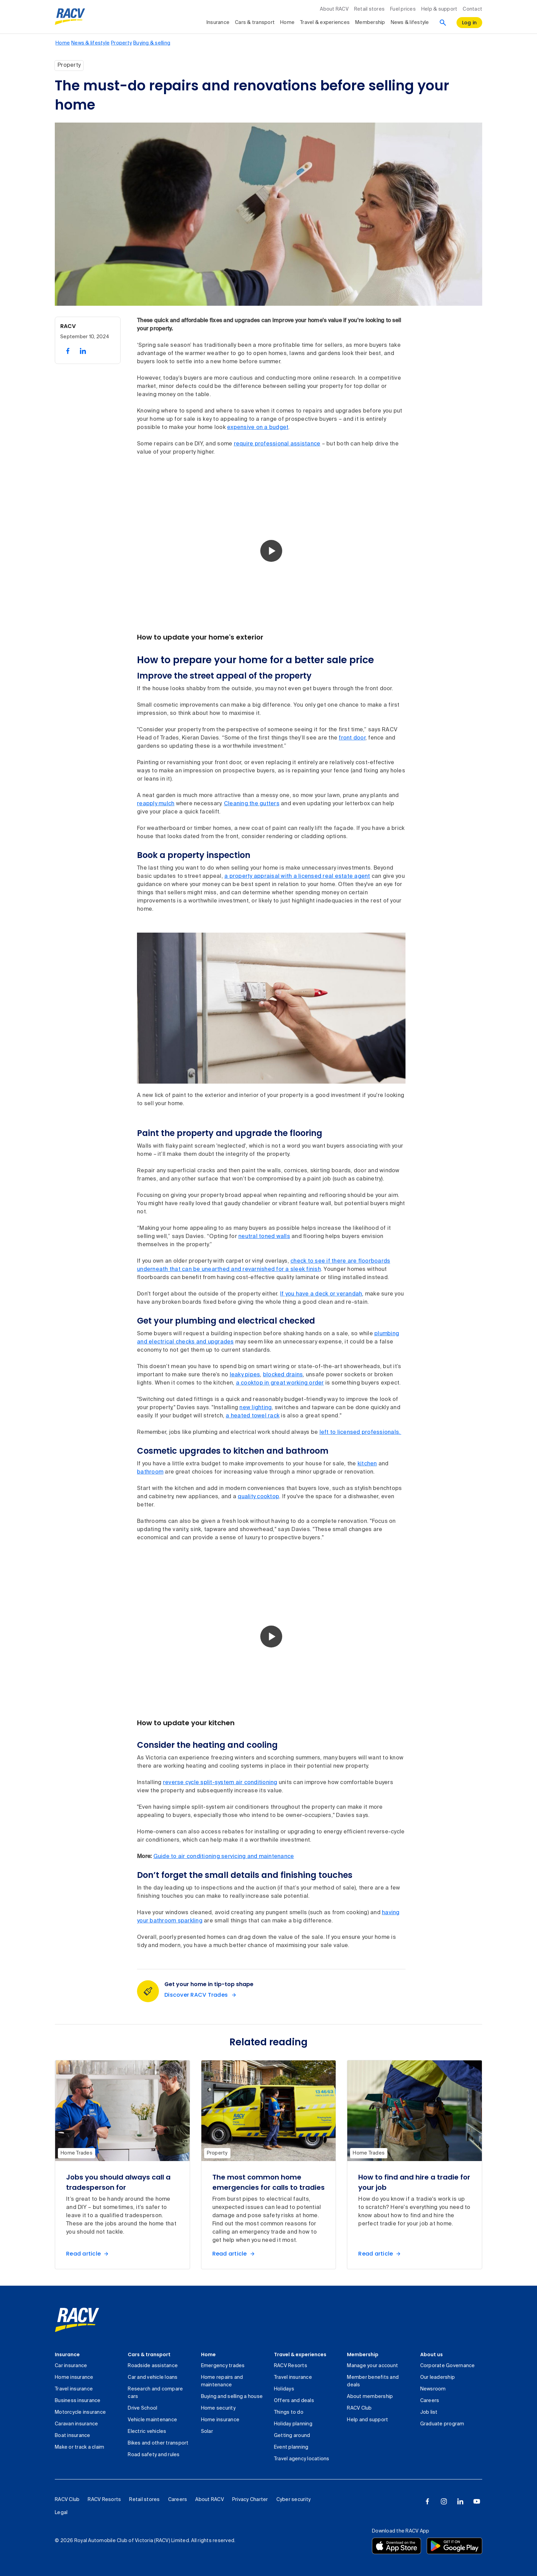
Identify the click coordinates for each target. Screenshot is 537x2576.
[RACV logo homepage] (70, 16)
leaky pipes (245, 1375)
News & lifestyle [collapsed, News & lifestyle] (410, 22)
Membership (362, 2354)
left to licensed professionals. (360, 1432)
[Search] (442, 22)
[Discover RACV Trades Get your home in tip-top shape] (201, 1995)
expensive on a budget (257, 427)
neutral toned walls (264, 1236)
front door (352, 738)
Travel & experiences (300, 2354)
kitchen (367, 1464)
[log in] (470, 22)
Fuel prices (403, 9)
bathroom (150, 1472)
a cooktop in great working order (280, 1383)
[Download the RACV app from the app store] (396, 2546)
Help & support (439, 9)
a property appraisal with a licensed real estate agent (297, 876)
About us (431, 2354)
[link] (77, 2320)
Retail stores (369, 9)
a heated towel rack (252, 1416)
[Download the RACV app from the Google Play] (454, 2546)
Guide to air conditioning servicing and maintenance (223, 1856)
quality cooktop (258, 1497)
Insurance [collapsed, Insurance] (218, 22)
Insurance (67, 2354)
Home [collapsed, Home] (287, 22)
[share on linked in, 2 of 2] (82, 350)
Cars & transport (149, 2354)
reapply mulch (155, 804)
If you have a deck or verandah (321, 1294)
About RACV (334, 9)
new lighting (255, 1408)
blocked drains (283, 1375)
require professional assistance (277, 444)
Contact (472, 9)
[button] (271, 551)
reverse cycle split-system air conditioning (220, 1782)
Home (208, 2354)
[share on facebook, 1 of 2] (67, 350)
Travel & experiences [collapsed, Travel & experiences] (325, 22)
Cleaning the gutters (251, 804)
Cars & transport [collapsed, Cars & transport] (255, 22)
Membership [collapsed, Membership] (370, 22)
